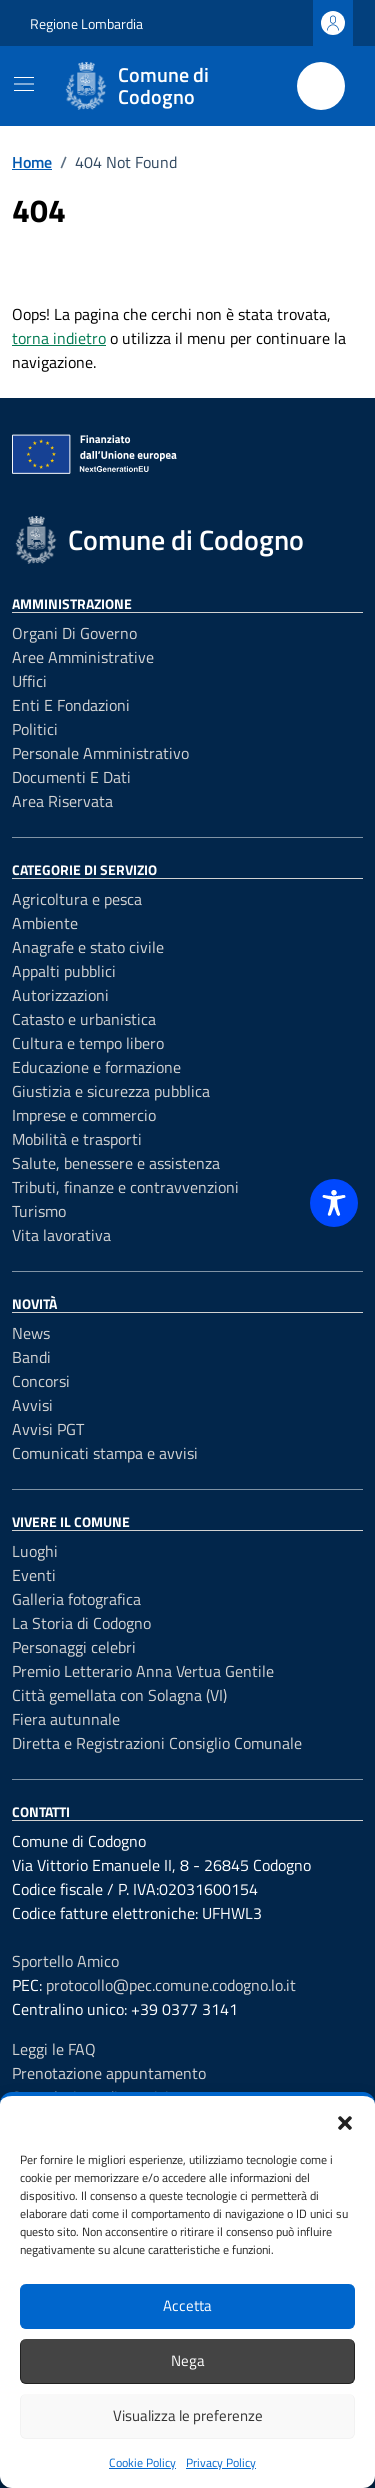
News (31, 1333)
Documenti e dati (71, 777)
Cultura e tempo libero (88, 1043)
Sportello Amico (65, 1961)
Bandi (31, 1357)
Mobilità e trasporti (77, 1139)
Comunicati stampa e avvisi (105, 1453)
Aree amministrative (83, 657)
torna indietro (59, 338)
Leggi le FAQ (54, 2049)
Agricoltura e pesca (77, 899)
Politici (35, 729)
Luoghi (35, 1551)
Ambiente (45, 923)
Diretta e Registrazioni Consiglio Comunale (157, 1743)
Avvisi (32, 1405)
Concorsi (41, 1381)
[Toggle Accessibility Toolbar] (334, 1203)
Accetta (187, 2305)
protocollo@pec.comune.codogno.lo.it (171, 1985)
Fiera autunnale (66, 1719)
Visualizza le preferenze (188, 2415)
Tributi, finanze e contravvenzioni (125, 1187)
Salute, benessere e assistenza (116, 1163)
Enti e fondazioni (71, 705)
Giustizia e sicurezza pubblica (111, 1091)
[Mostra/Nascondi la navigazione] (24, 84)
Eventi (34, 1575)
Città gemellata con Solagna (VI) (119, 1695)
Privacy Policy (221, 2462)
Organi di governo (74, 633)
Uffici (29, 681)
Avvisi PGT (48, 1429)
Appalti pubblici (64, 971)
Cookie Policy (142, 2462)
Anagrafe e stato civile (88, 947)
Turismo (39, 1211)
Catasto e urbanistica (84, 1019)
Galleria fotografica (76, 1599)
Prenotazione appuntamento (109, 2073)
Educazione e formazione (96, 1067)
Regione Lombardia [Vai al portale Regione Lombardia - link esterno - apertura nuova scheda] (86, 23)
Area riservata (62, 801)
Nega (188, 2360)
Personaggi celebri (74, 1647)
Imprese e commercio (84, 1115)
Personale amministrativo (100, 753)
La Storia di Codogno (81, 1623)
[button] (345, 2121)
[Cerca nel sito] (321, 86)
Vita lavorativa (61, 1235)
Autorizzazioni (60, 995)
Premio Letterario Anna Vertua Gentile (143, 1671)
